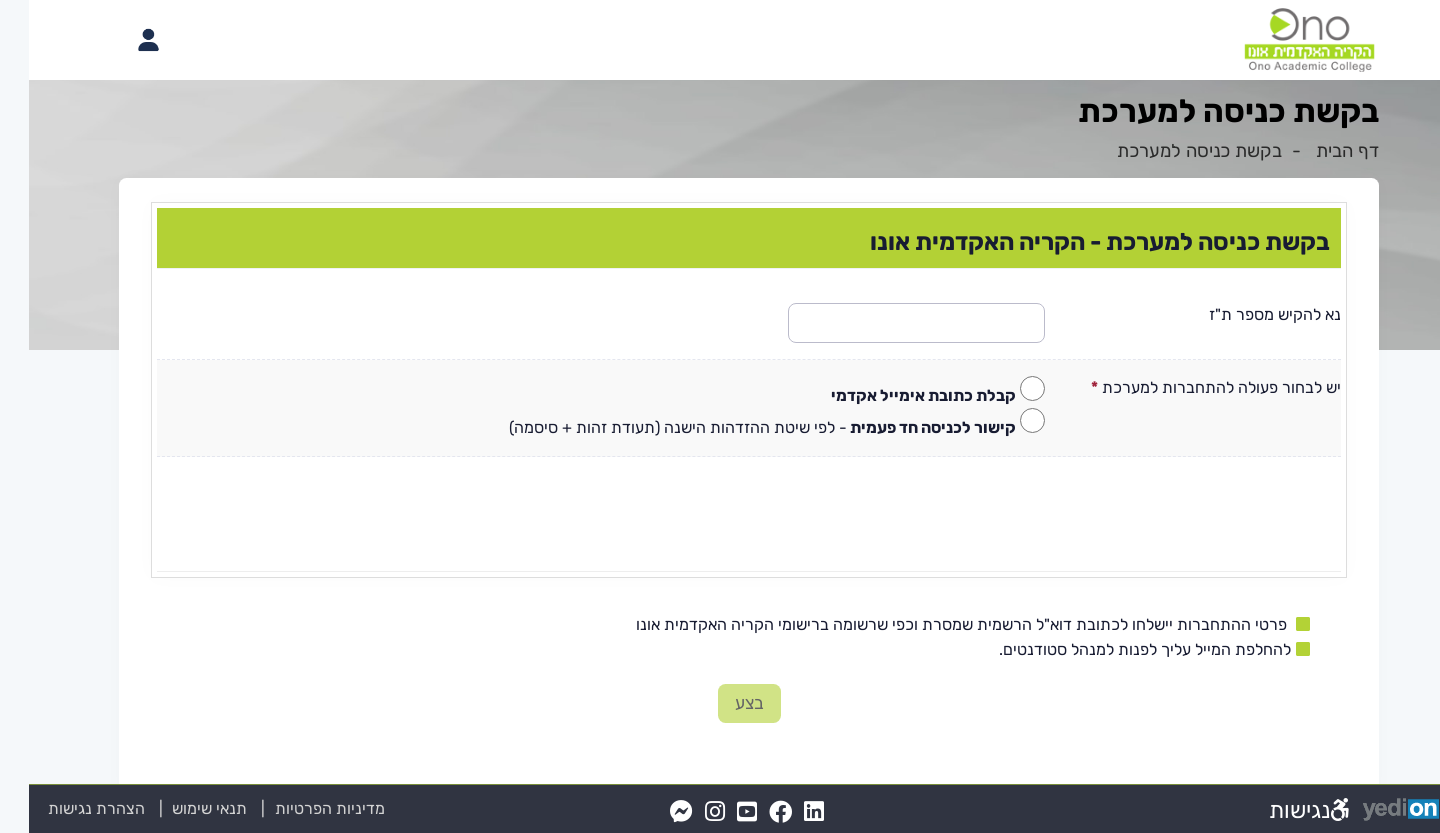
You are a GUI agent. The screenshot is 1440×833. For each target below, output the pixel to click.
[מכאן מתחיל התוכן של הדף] (720, 465)
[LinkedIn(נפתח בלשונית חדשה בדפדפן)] (785, 812)
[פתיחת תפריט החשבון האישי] (119, 40)
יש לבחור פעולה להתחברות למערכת (1187, 387)
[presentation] (720, 506)
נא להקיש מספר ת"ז (1246, 314)
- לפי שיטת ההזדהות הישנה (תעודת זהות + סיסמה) (733, 427)
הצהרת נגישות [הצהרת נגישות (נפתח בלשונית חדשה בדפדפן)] (67, 808)
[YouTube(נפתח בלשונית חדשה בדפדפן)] (718, 812)
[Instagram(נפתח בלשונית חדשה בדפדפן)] (686, 812)
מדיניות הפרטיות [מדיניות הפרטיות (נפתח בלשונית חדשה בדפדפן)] (301, 808)
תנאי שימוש (169, 808)
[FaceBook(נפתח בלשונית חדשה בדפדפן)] (751, 812)
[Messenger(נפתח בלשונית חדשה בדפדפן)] (652, 812)
